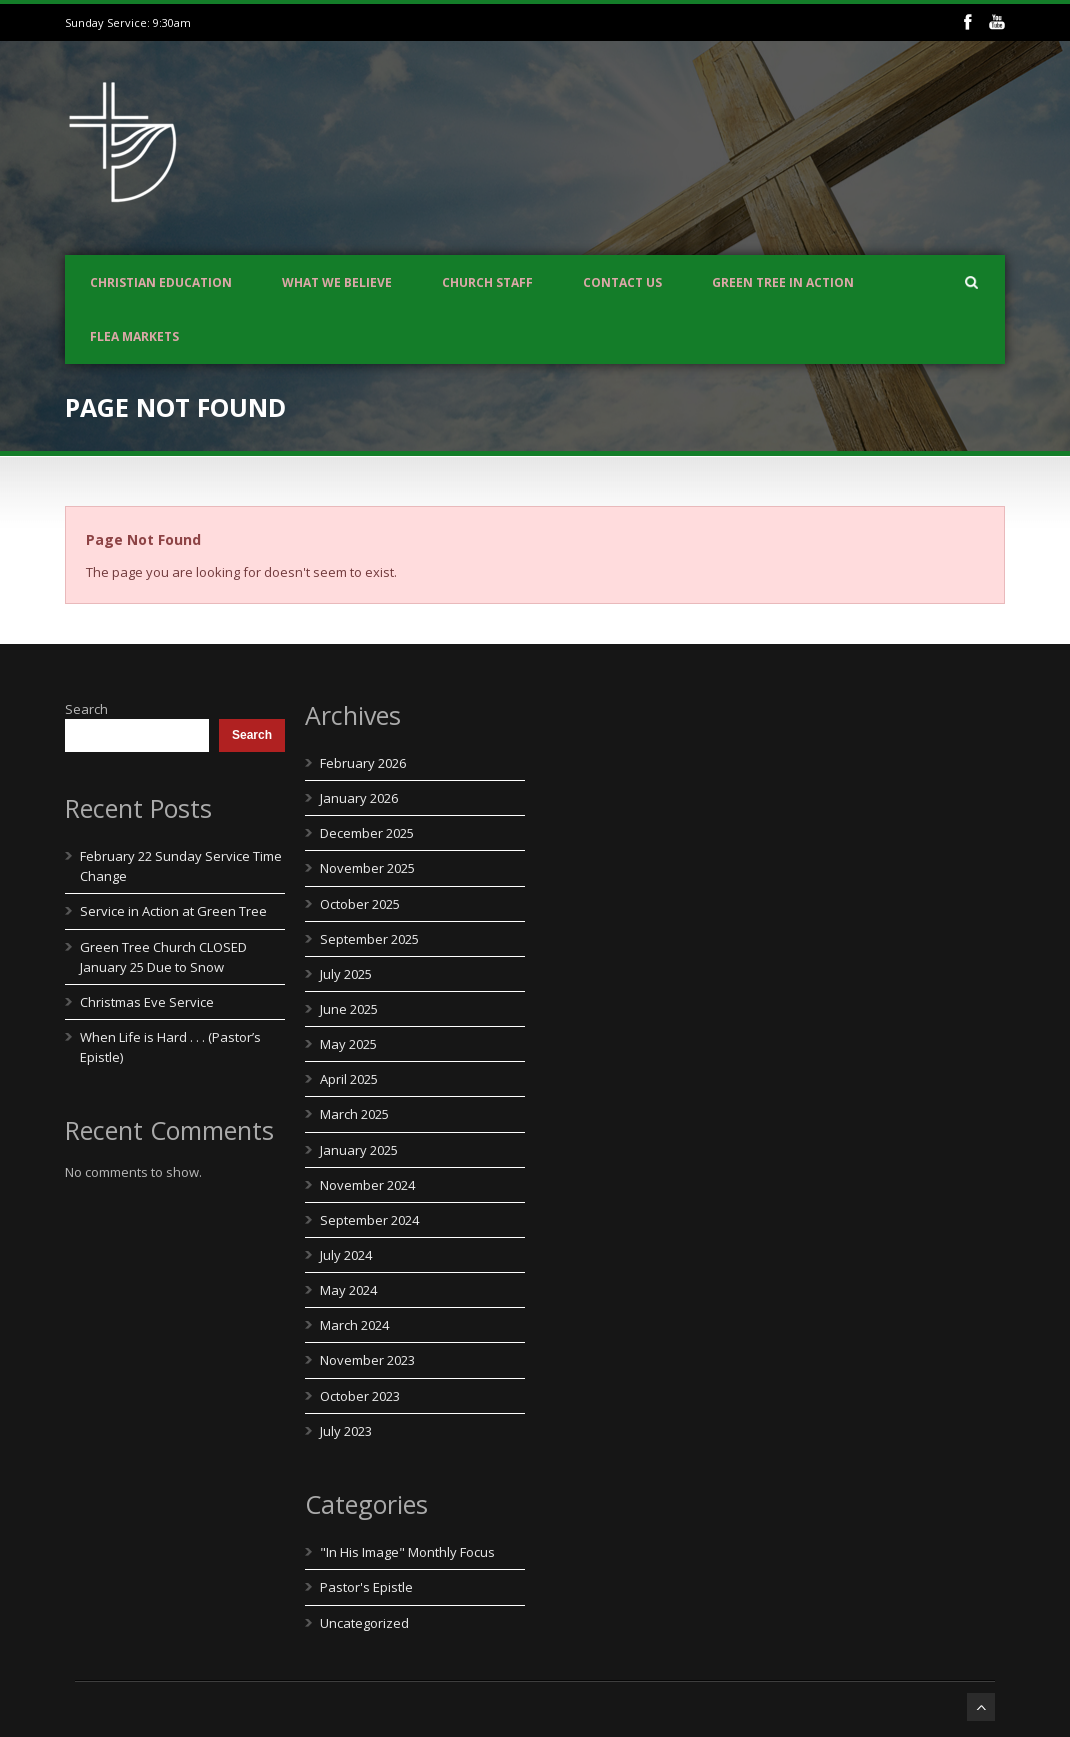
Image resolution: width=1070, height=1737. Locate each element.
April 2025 (349, 1079)
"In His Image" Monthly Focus (407, 1552)
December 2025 (367, 833)
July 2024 (346, 1255)
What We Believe (337, 282)
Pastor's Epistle (366, 1587)
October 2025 (360, 904)
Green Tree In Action (783, 282)
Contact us (622, 282)
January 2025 (359, 1150)
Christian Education (161, 282)
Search (86, 709)
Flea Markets (134, 336)
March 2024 (354, 1325)
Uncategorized (364, 1623)
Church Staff (487, 282)
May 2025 (348, 1044)
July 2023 (346, 1431)
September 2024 (369, 1220)
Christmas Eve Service (147, 1002)
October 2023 (360, 1396)
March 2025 (354, 1114)
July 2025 (346, 974)
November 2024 (367, 1185)
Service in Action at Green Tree (173, 911)
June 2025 (349, 1009)
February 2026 (363, 763)
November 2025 (367, 868)
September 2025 (369, 939)
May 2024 (348, 1290)
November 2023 (367, 1360)
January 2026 (359, 798)
